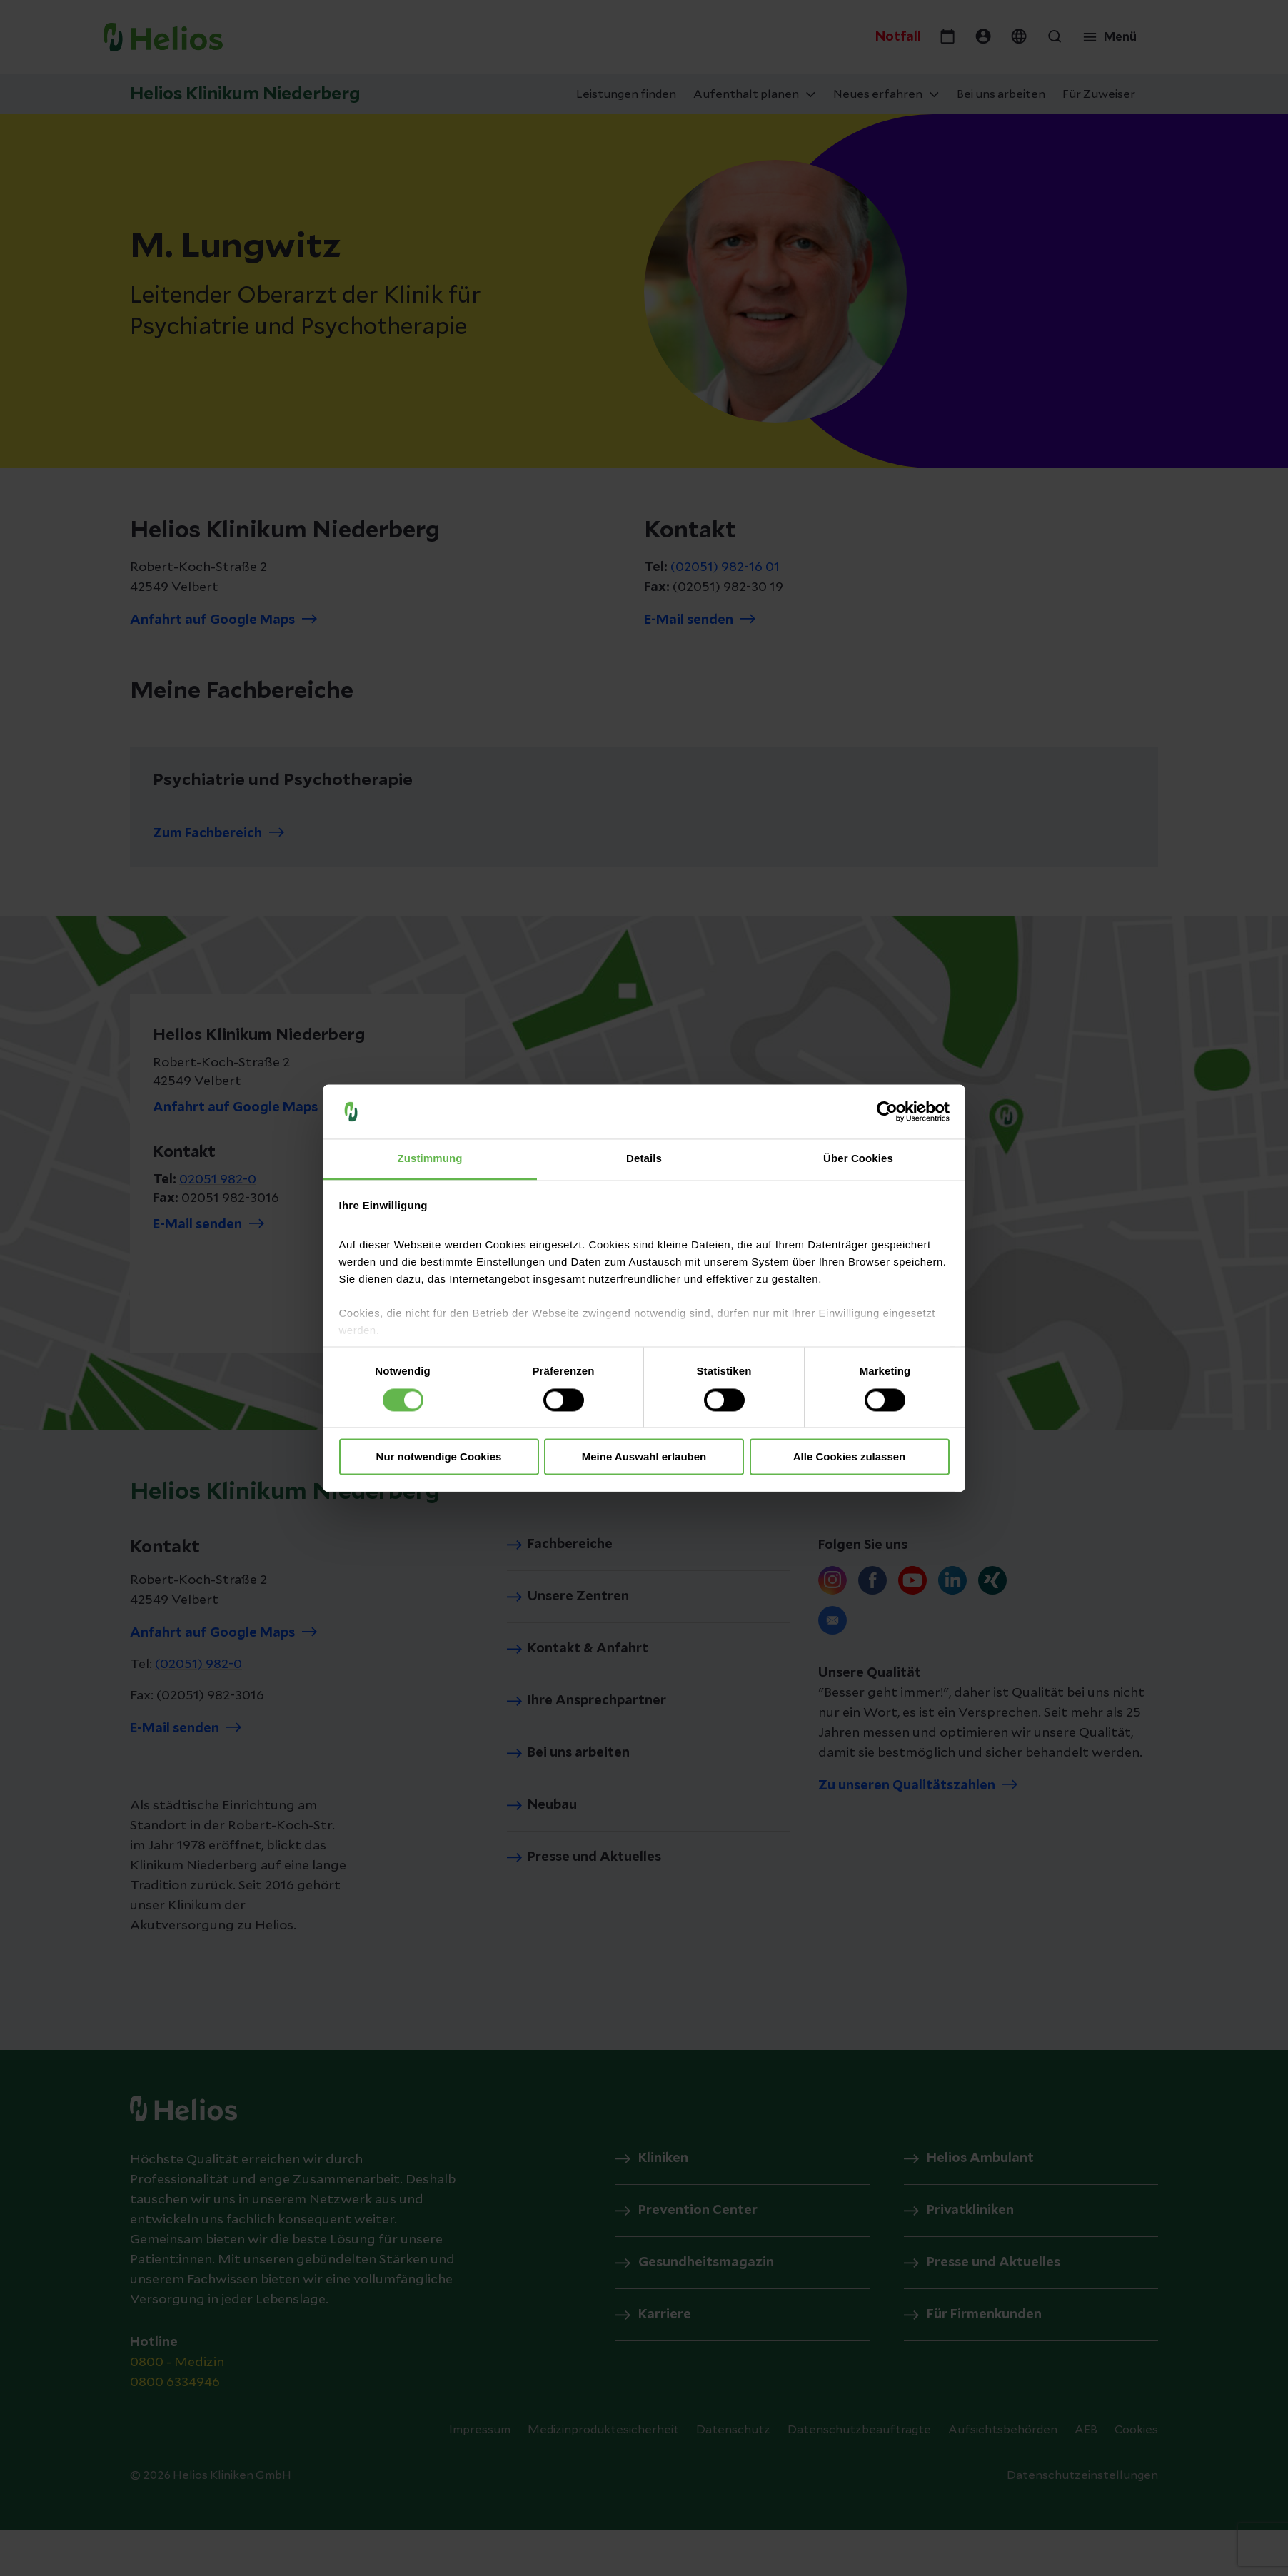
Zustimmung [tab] (430, 1159)
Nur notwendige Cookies (439, 1457)
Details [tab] (644, 1159)
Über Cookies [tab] (858, 1159)
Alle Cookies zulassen (849, 1457)
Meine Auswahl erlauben (644, 1457)
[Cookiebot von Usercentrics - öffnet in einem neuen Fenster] (887, 1111)
